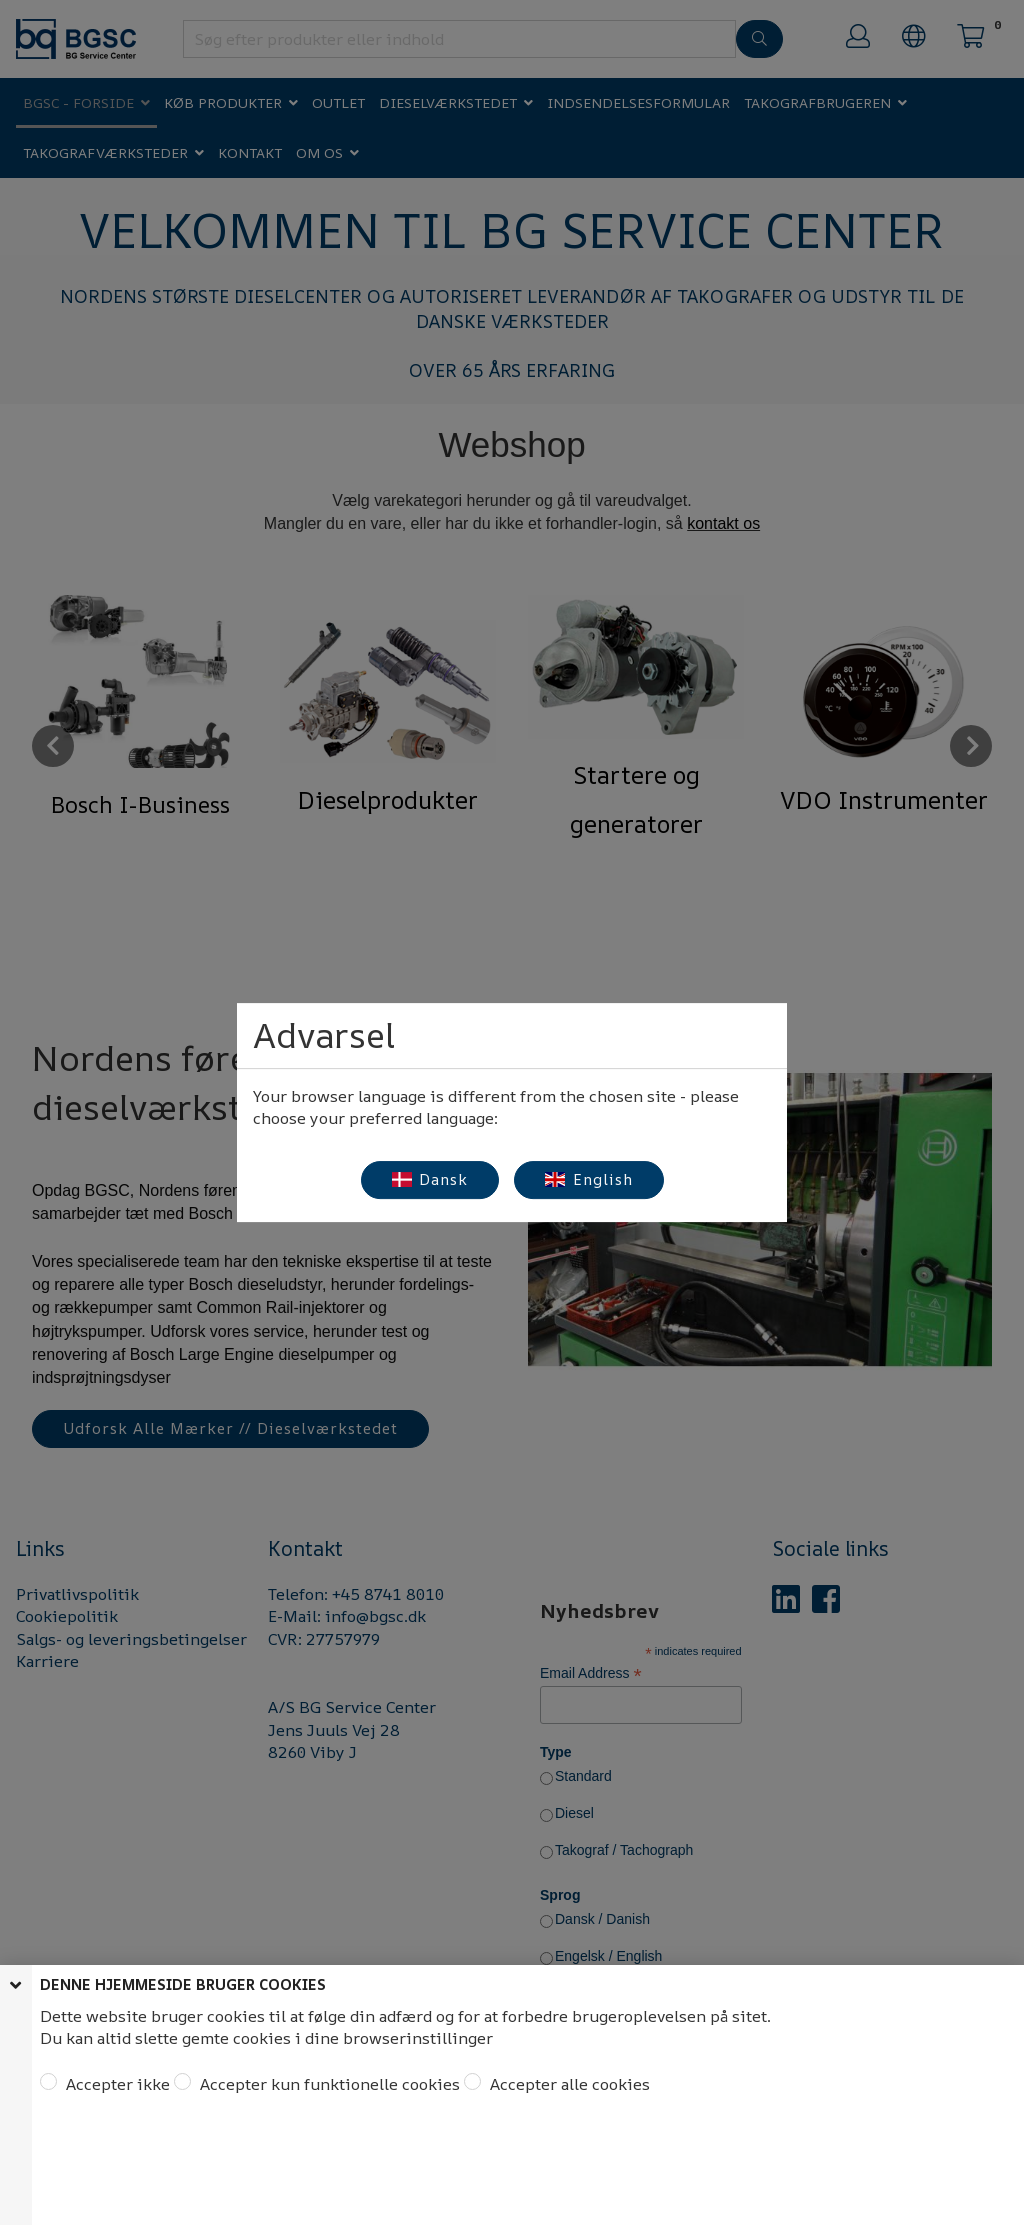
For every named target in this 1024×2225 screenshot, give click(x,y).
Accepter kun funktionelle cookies (328, 2084)
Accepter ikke (116, 2084)
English (589, 1179)
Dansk (430, 1179)
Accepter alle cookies (568, 2084)
